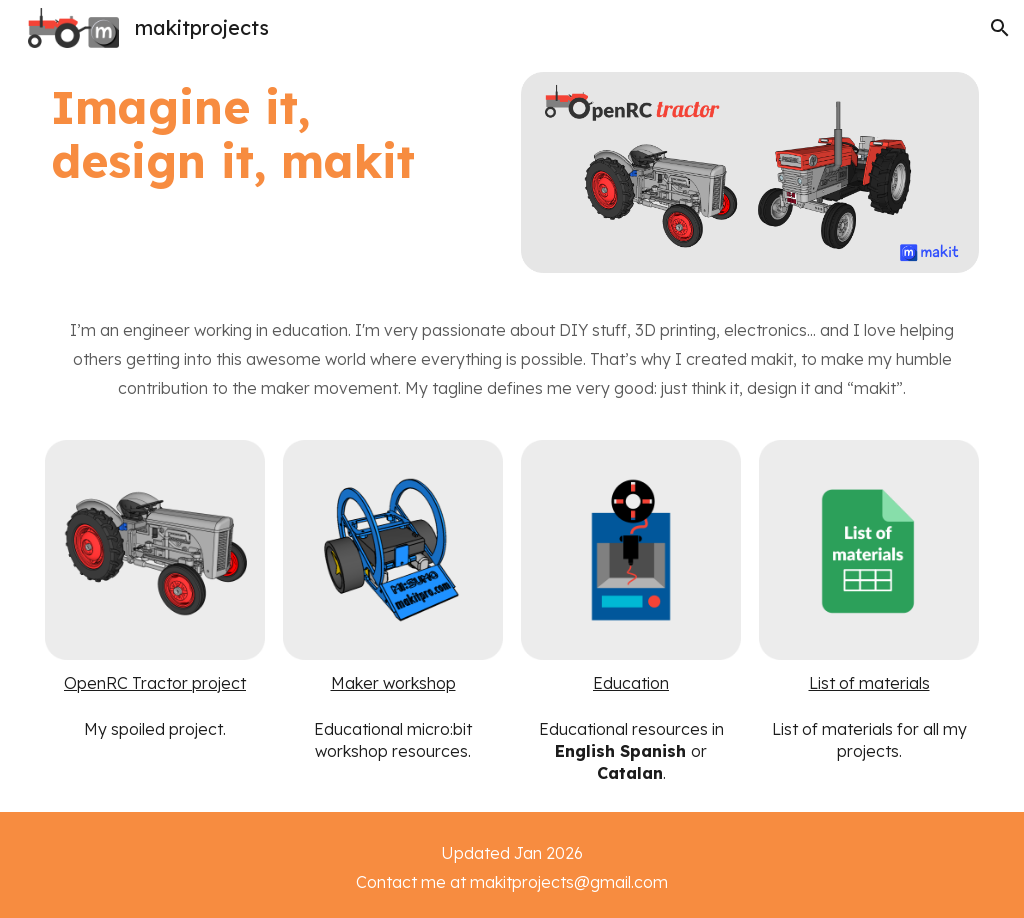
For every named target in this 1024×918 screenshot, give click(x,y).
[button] (1000, 28)
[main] (234, 134)
